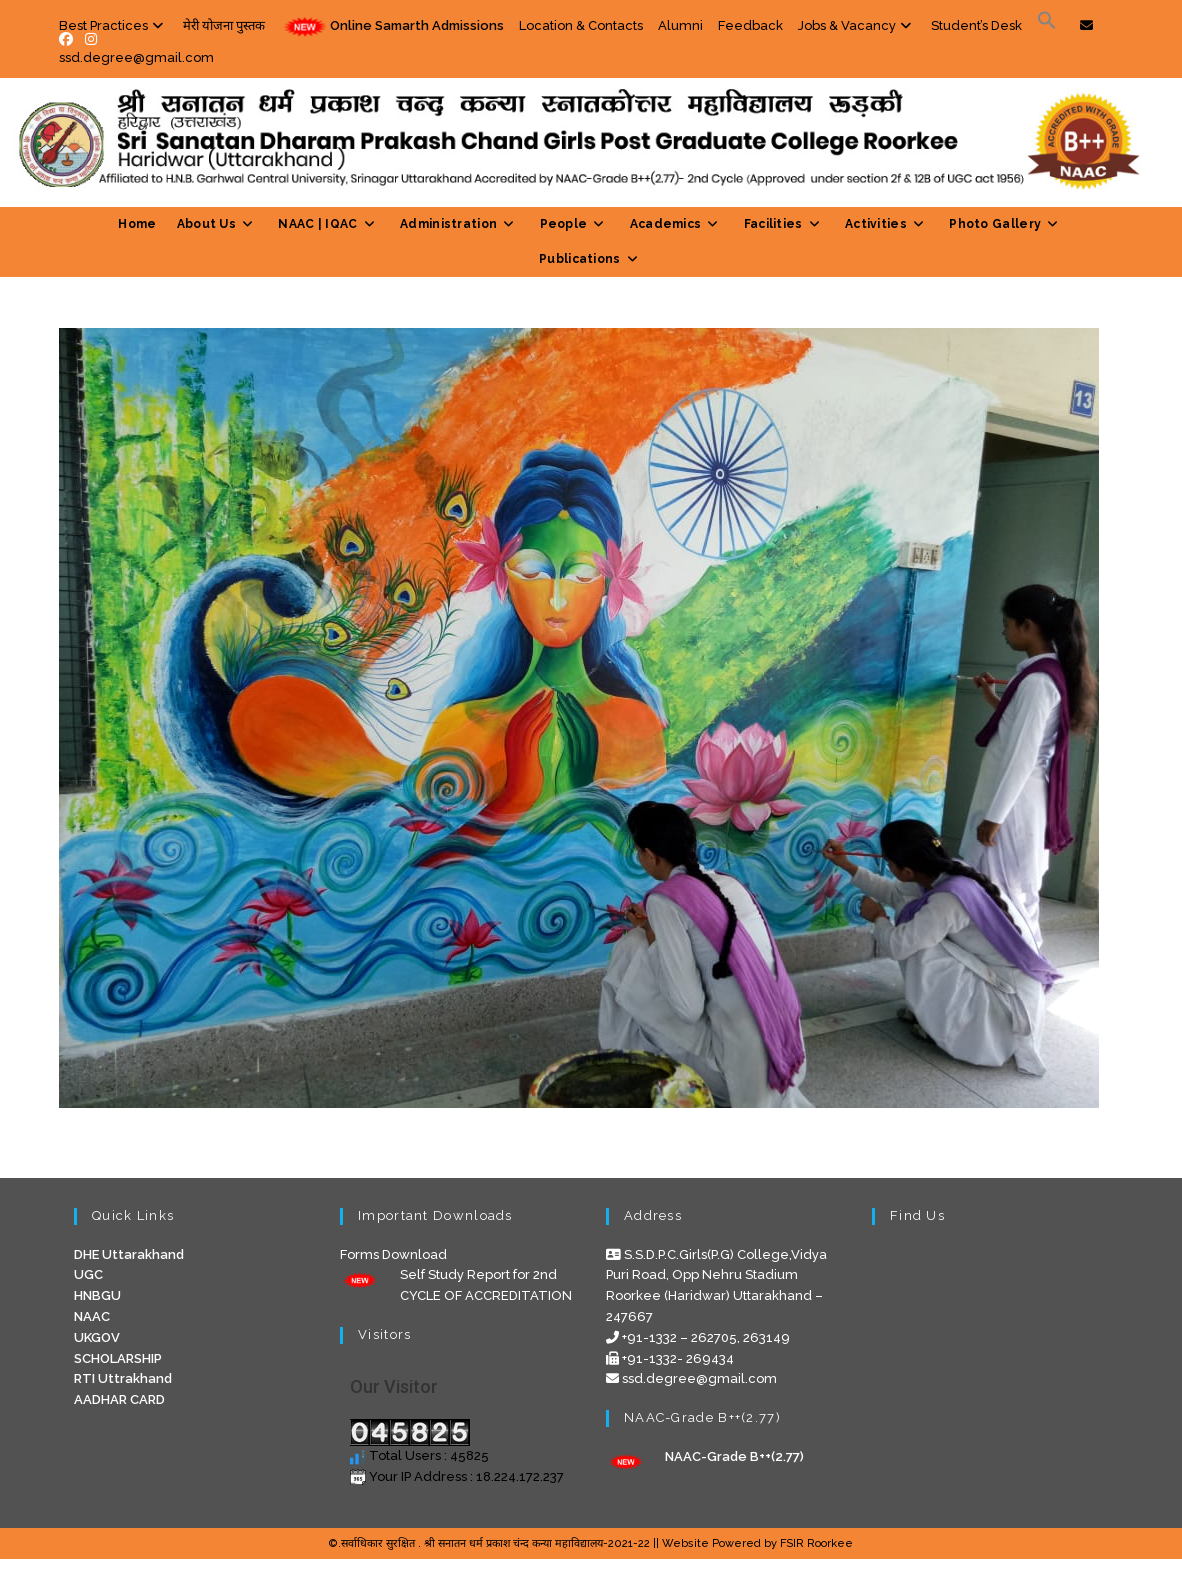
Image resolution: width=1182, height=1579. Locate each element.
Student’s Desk (976, 25)
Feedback (750, 25)
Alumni (680, 25)
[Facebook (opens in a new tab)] (69, 39)
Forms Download (393, 1254)
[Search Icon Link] (1047, 25)
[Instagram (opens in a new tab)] (91, 39)
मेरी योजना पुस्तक (224, 25)
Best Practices (113, 25)
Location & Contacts (581, 25)
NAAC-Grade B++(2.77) (734, 1456)
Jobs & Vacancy (857, 25)
